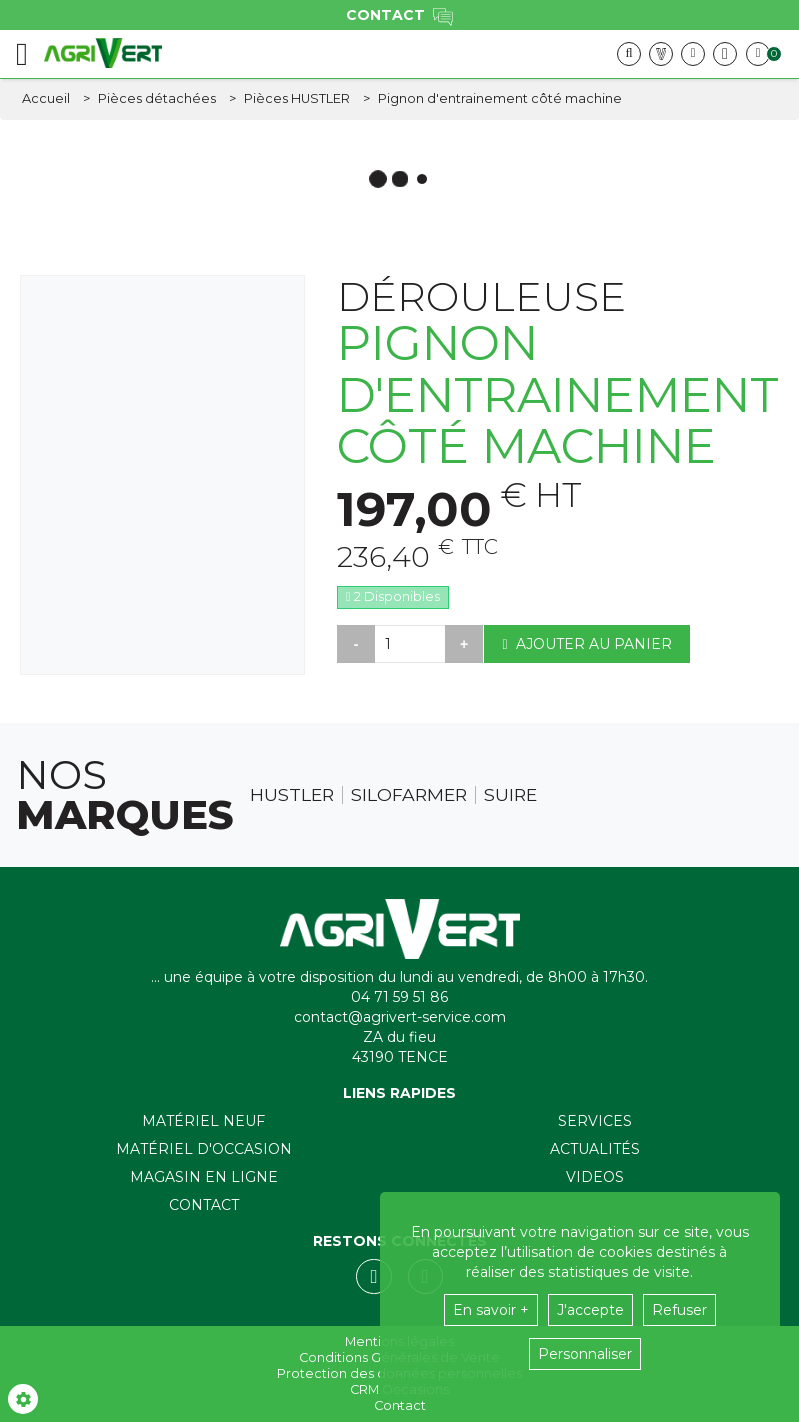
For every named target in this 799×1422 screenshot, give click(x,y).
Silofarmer (409, 795)
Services (595, 1121)
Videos (595, 1177)
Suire (510, 795)
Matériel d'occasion (204, 1149)
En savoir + (491, 1310)
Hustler (292, 795)
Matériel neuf (203, 1121)
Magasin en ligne (204, 1177)
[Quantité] (410, 644)
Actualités (595, 1149)
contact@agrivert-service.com (400, 1017)
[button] (500, 99)
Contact (204, 1205)
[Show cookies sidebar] (23, 1399)
